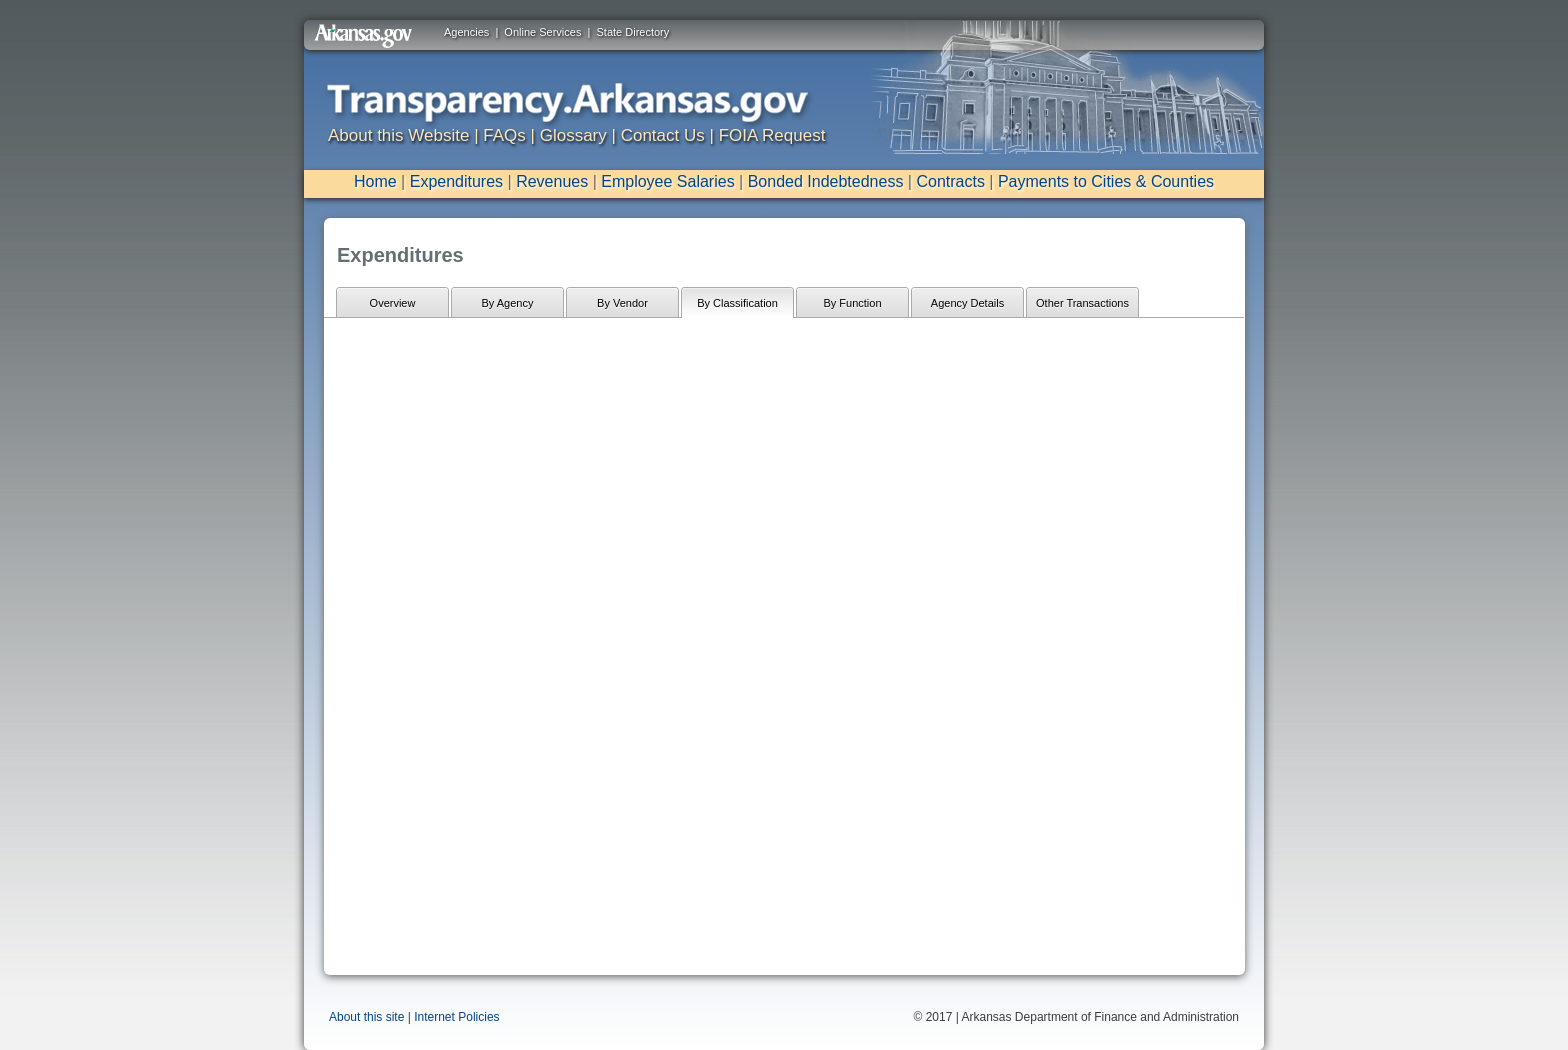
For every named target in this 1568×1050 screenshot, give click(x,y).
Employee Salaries (667, 181)
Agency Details (967, 303)
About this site (366, 1017)
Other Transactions (1082, 303)
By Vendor (622, 303)
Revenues (552, 181)
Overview (393, 303)
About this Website (398, 135)
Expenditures (456, 181)
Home (375, 181)
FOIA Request (772, 135)
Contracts (950, 181)
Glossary (573, 135)
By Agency (508, 303)
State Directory (633, 32)
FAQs (504, 135)
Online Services (542, 32)
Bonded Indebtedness (826, 181)
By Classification (737, 303)
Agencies (466, 32)
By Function (852, 303)
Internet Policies (456, 1017)
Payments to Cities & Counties (1106, 181)
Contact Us (663, 135)
